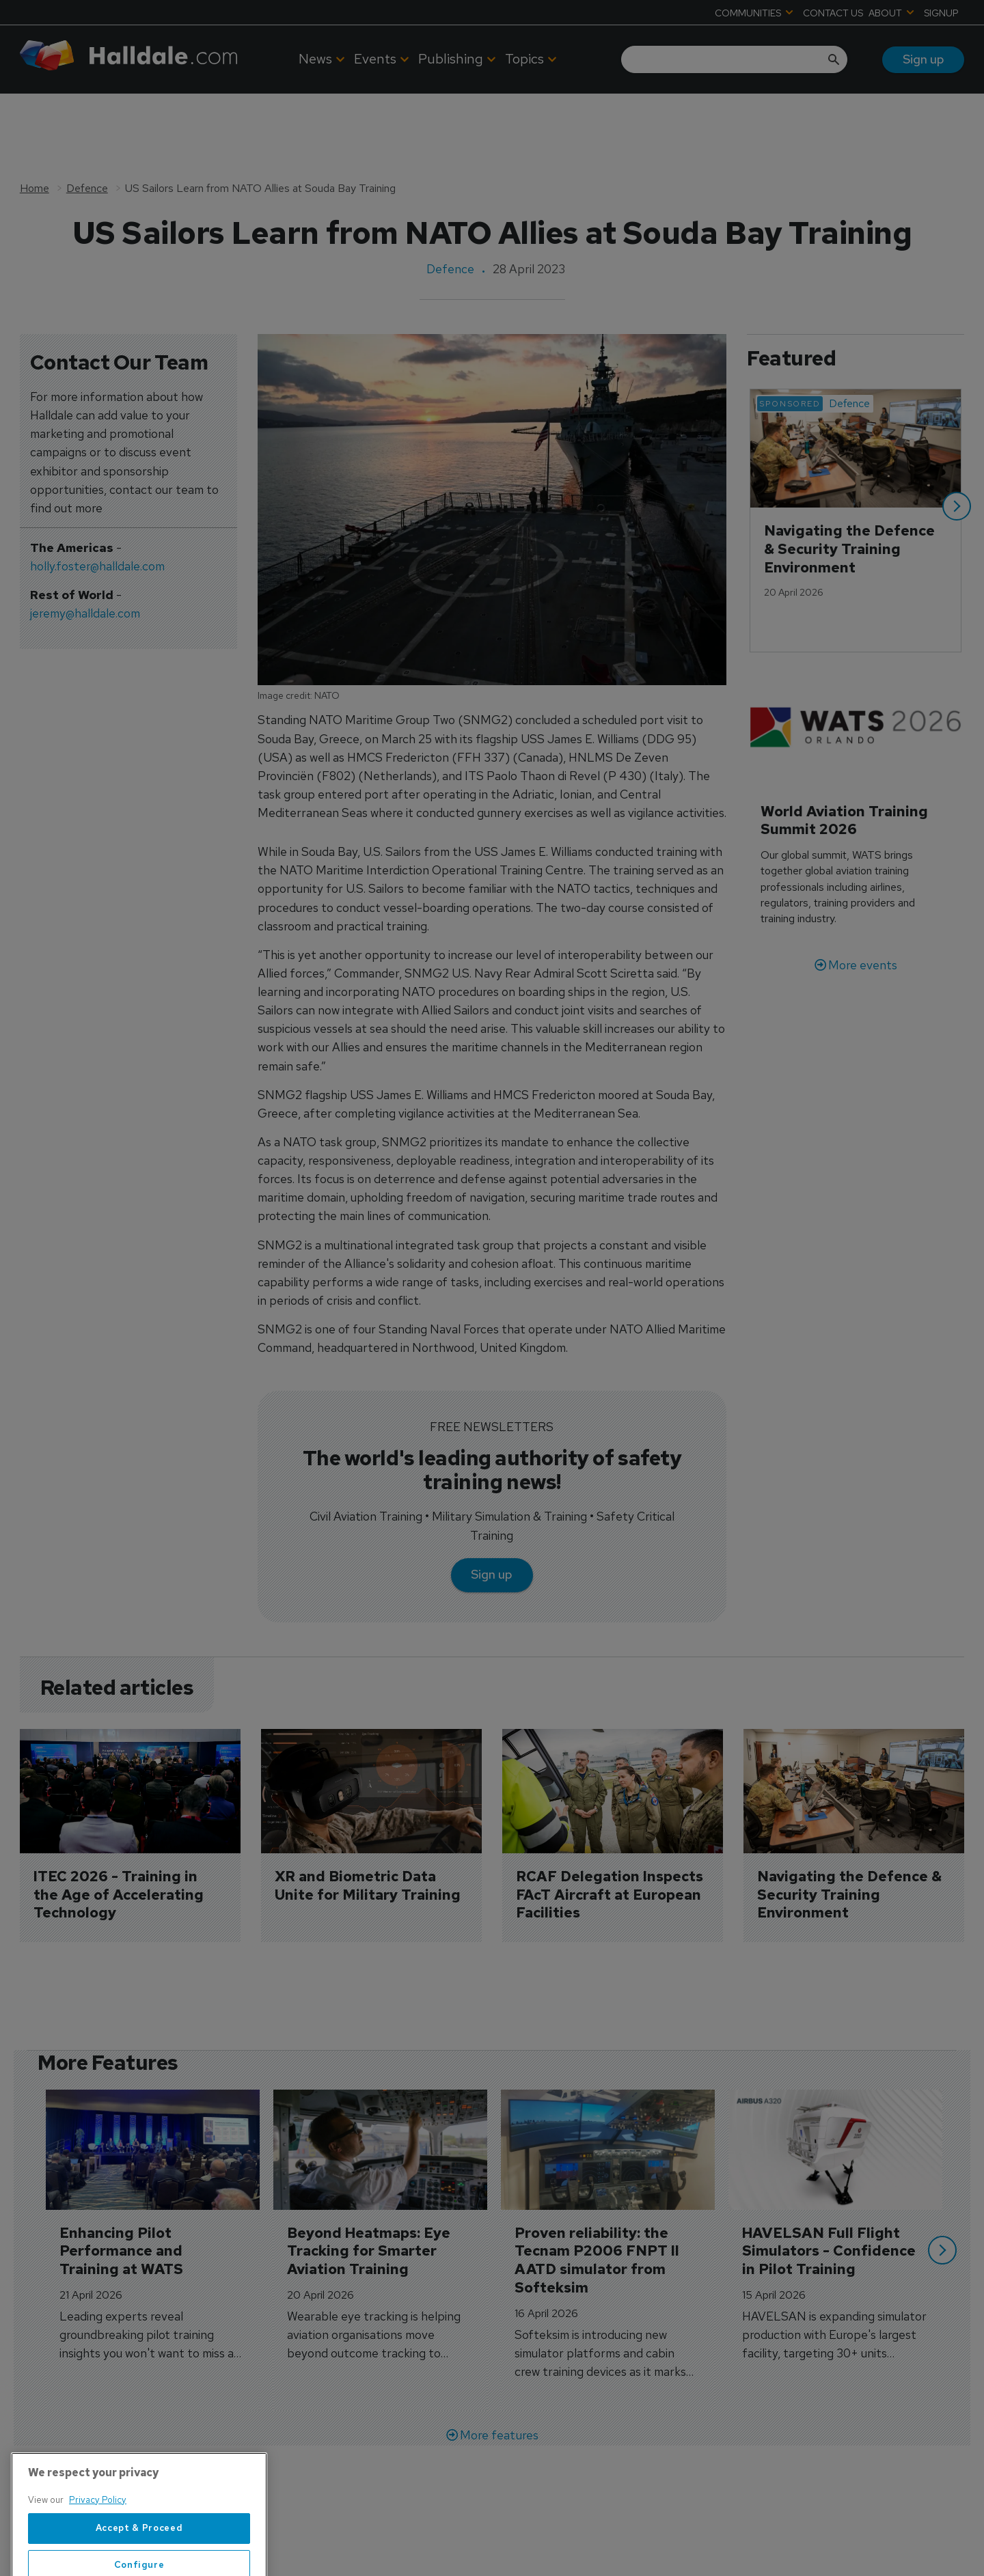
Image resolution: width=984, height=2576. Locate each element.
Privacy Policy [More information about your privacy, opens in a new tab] (97, 2541)
